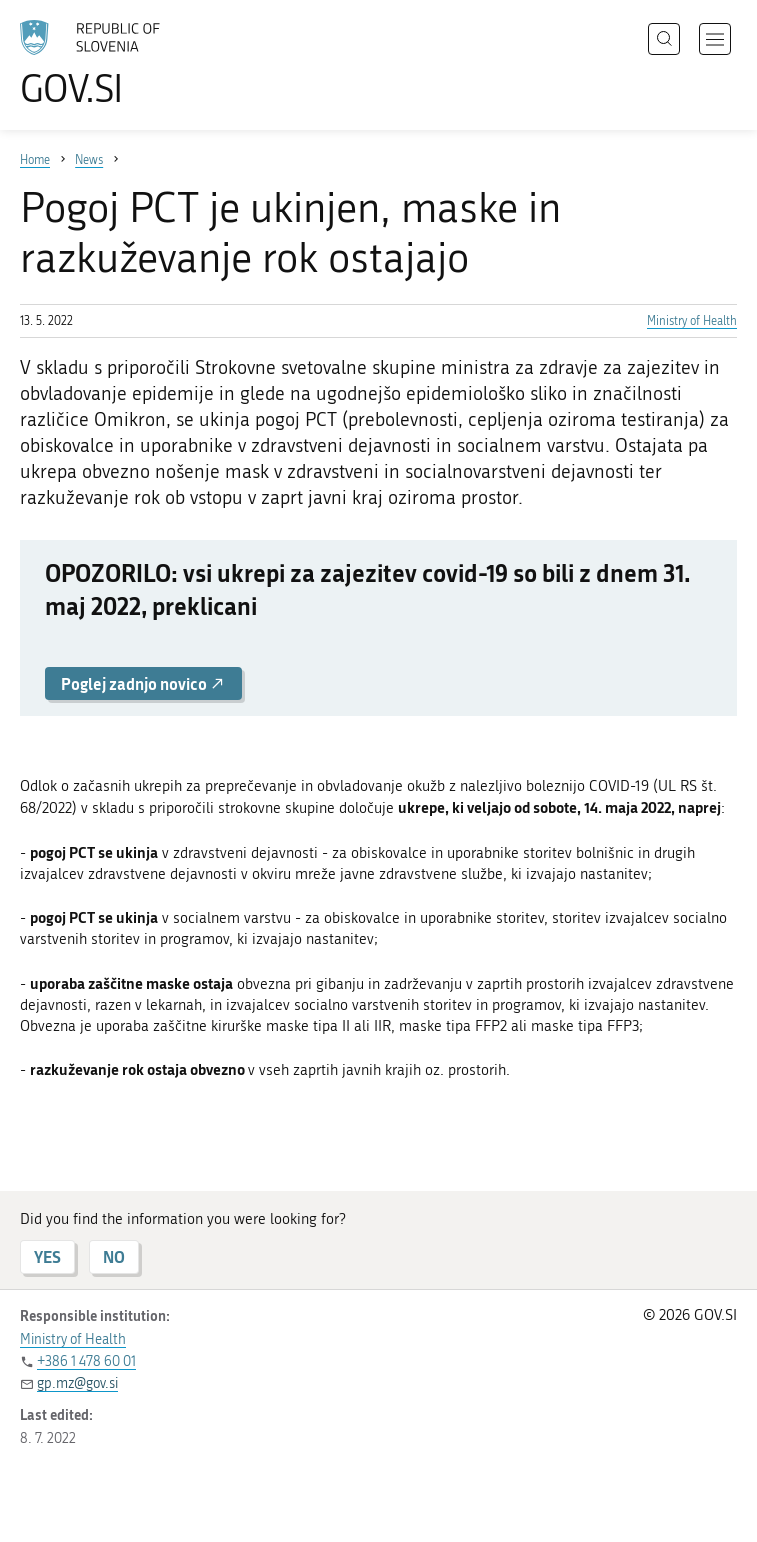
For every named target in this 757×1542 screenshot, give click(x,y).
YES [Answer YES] (47, 1256)
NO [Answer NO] (114, 1256)
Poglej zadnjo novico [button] (143, 683)
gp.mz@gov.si (77, 1383)
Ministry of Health (692, 321)
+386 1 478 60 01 (86, 1361)
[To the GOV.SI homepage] (120, 63)
